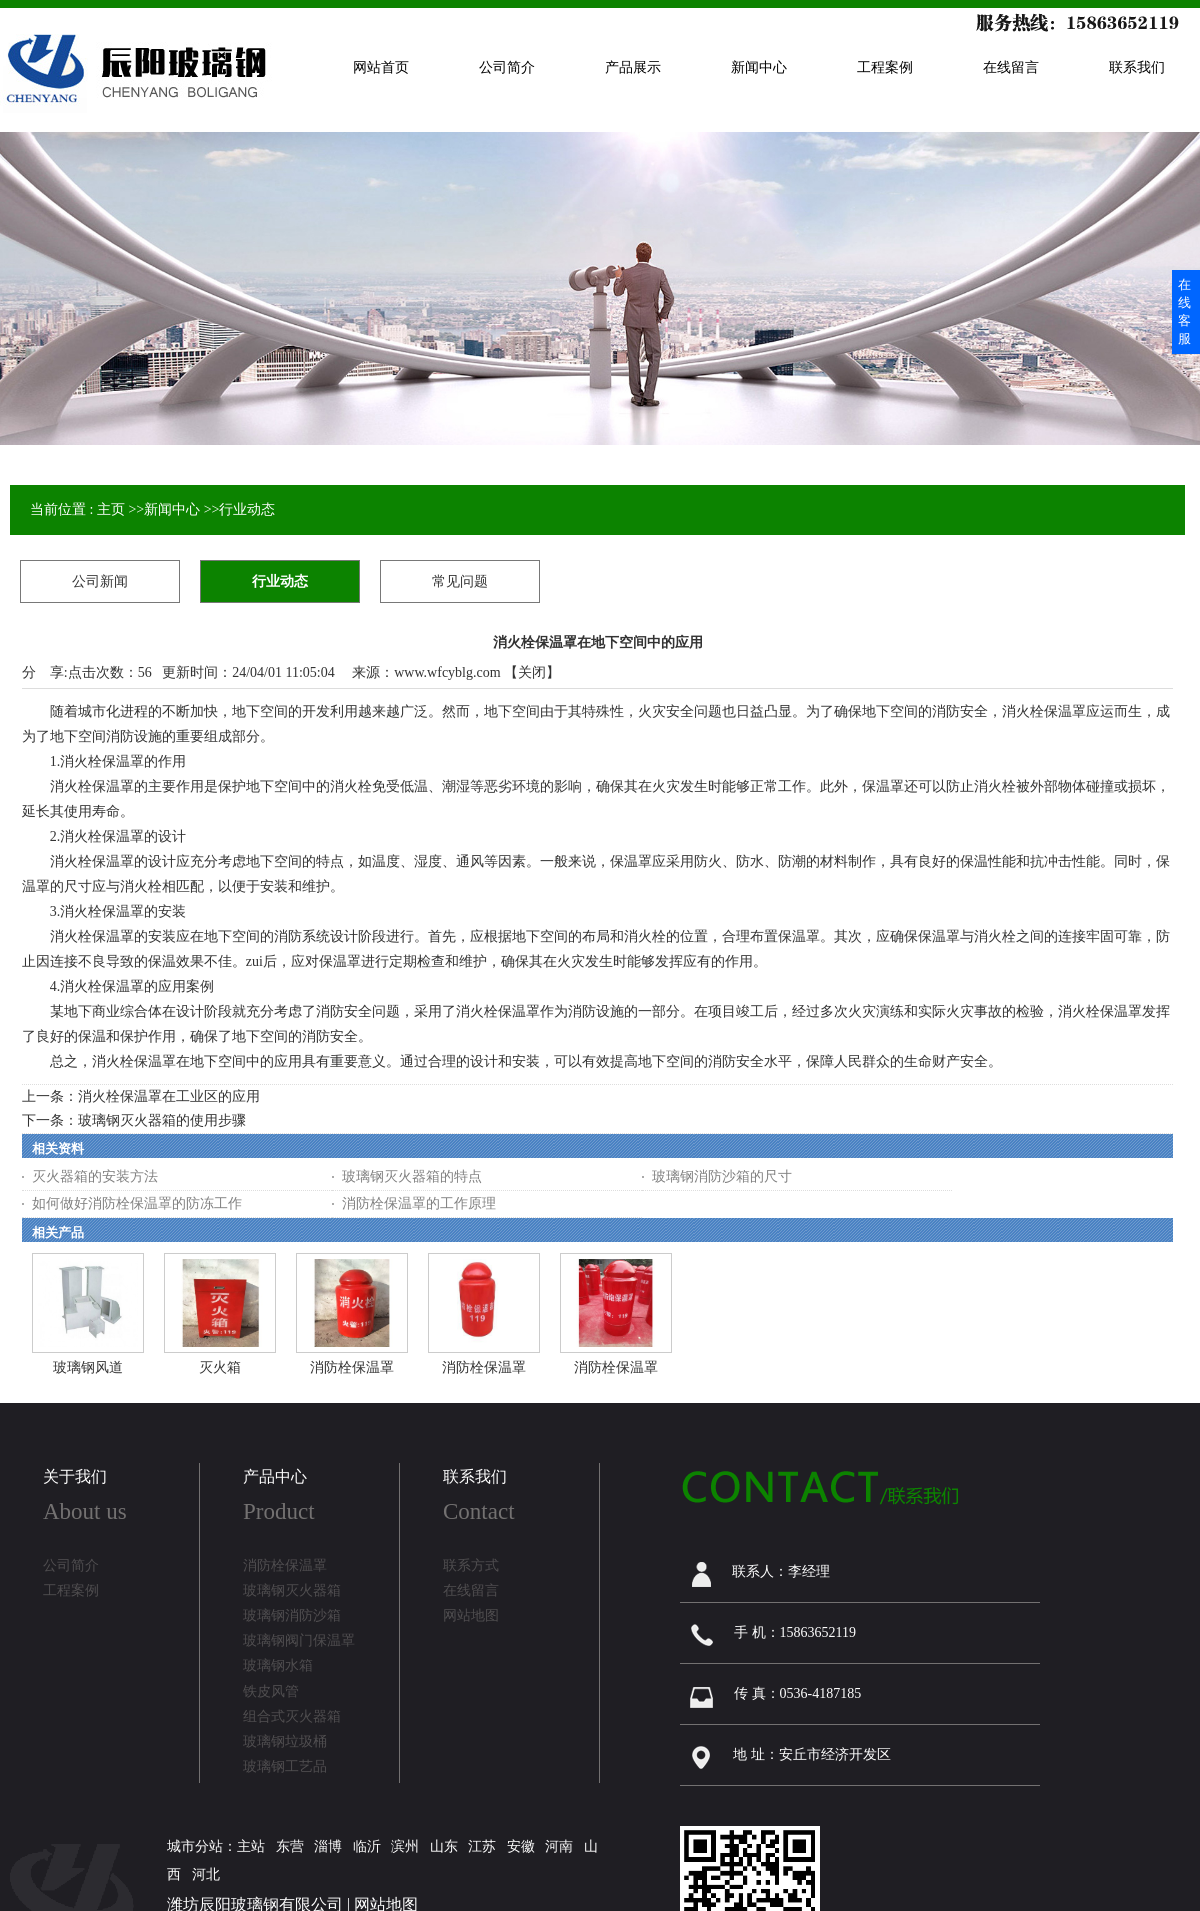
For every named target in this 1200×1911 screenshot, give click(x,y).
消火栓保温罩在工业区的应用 (169, 1096)
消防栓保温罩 (352, 1367)
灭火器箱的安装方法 (95, 1176)
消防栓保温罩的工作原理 (419, 1203)
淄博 (328, 1846)
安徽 (521, 1846)
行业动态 (247, 509)
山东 (444, 1846)
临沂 (367, 1846)
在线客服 (1184, 311)
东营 (290, 1846)
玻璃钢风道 (88, 1367)
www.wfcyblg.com (447, 672)
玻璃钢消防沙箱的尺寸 (722, 1176)
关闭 (532, 672)
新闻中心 (172, 509)
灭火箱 (220, 1367)
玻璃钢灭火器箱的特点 (412, 1176)
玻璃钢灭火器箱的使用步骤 (162, 1120)
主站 (251, 1846)
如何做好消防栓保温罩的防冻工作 (137, 1203)
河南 (559, 1846)
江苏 (482, 1846)
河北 (206, 1874)
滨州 (405, 1846)
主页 (111, 509)
